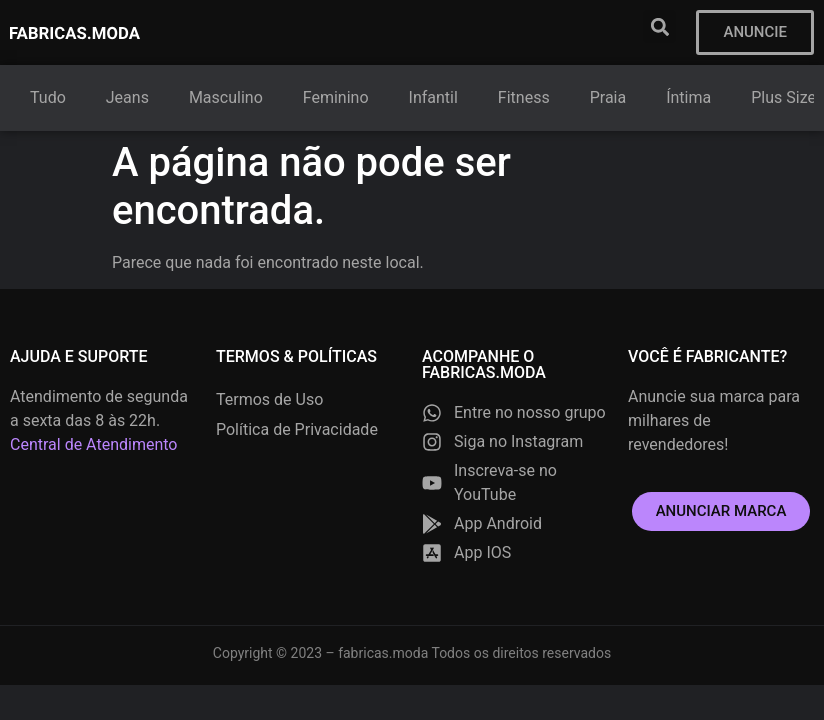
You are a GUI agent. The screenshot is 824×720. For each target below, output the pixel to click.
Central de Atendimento (93, 444)
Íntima (688, 97)
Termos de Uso (269, 399)
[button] (659, 26)
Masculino (226, 97)
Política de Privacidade (297, 429)
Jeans (127, 97)
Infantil (433, 97)
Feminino (336, 97)
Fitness (524, 97)
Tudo (48, 97)
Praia (608, 97)
